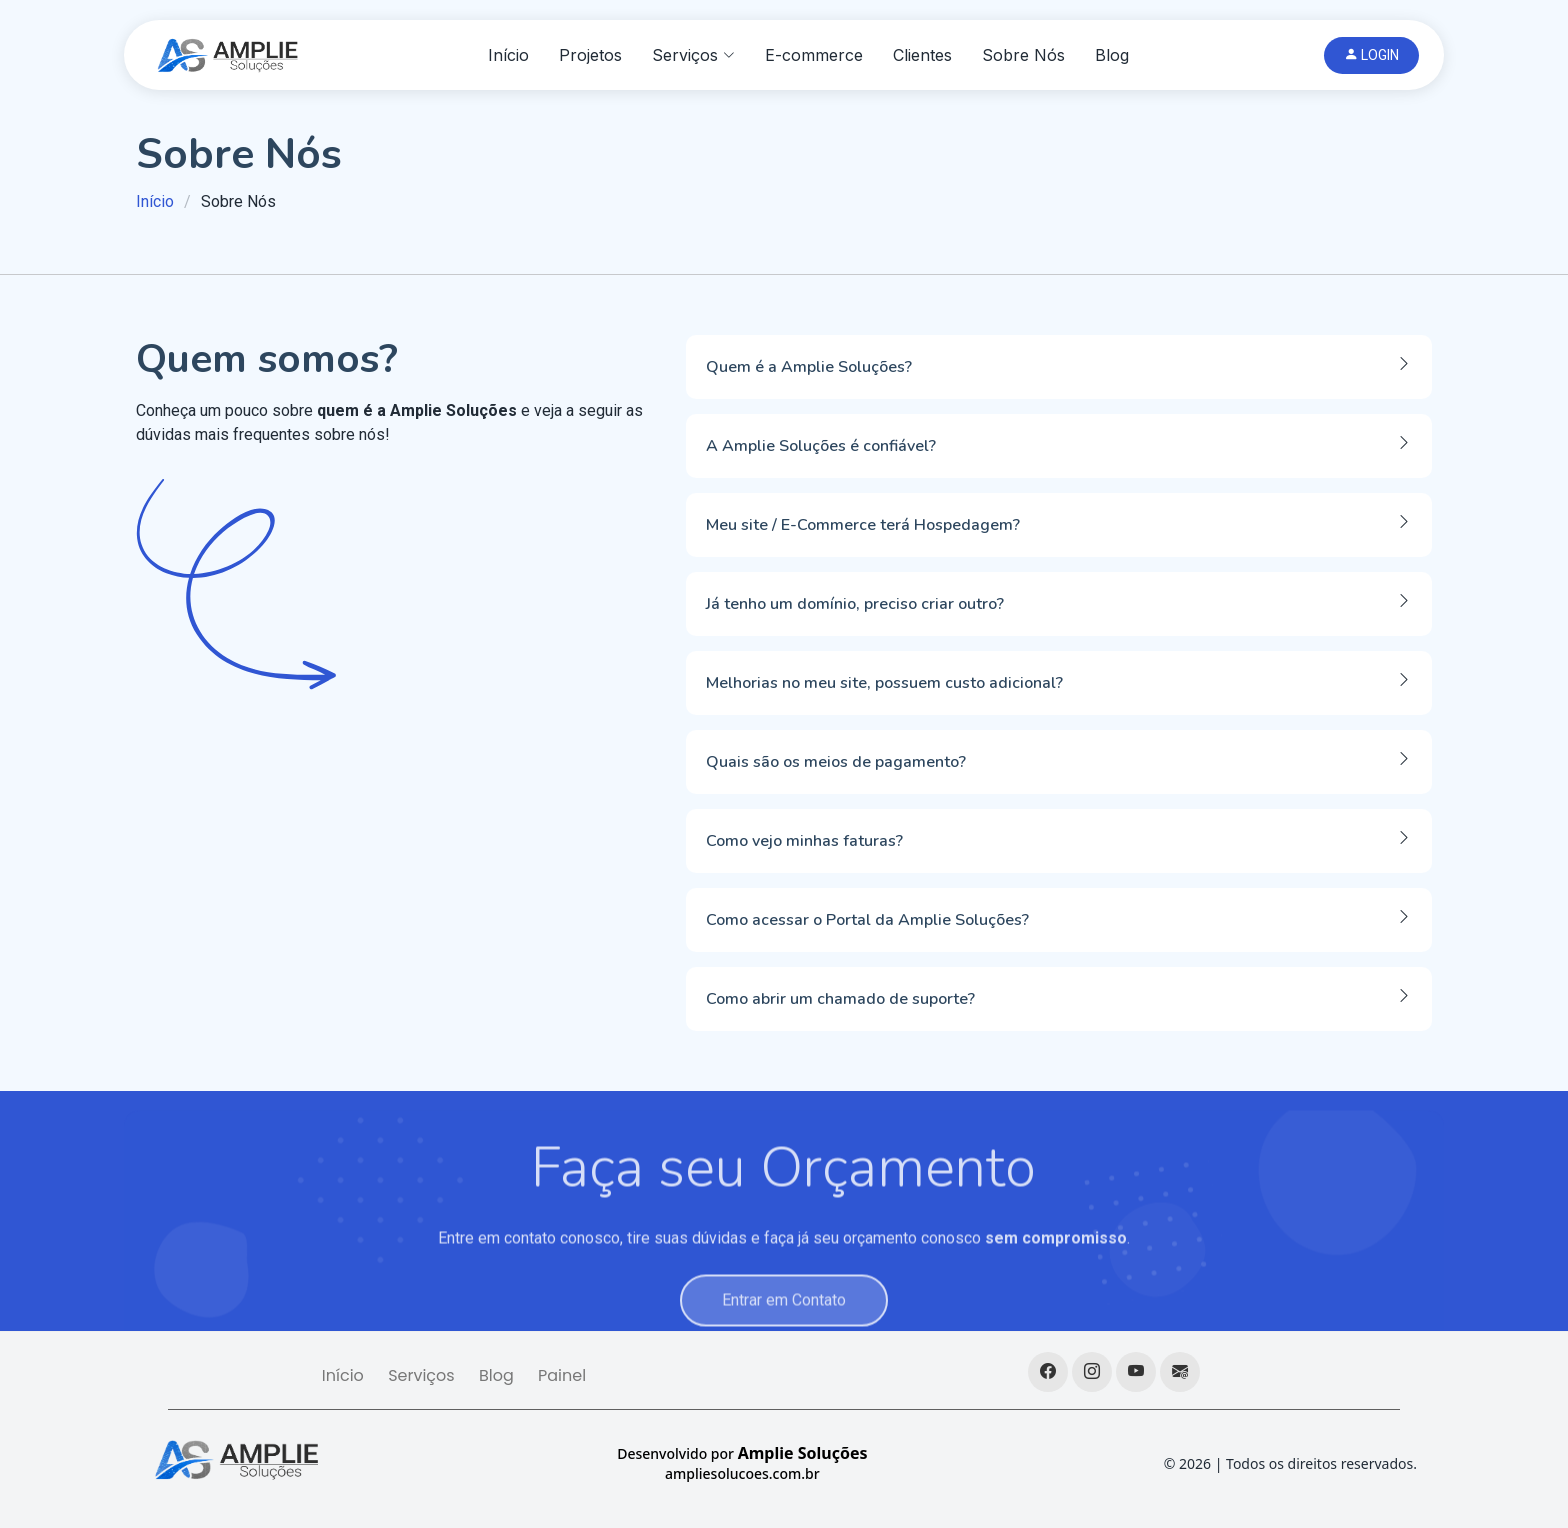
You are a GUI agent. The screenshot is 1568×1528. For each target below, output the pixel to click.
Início (508, 55)
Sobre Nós (1023, 55)
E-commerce (814, 55)
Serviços (421, 1375)
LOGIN (1371, 55)
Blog (1112, 55)
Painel (562, 1375)
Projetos (590, 55)
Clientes (922, 55)
